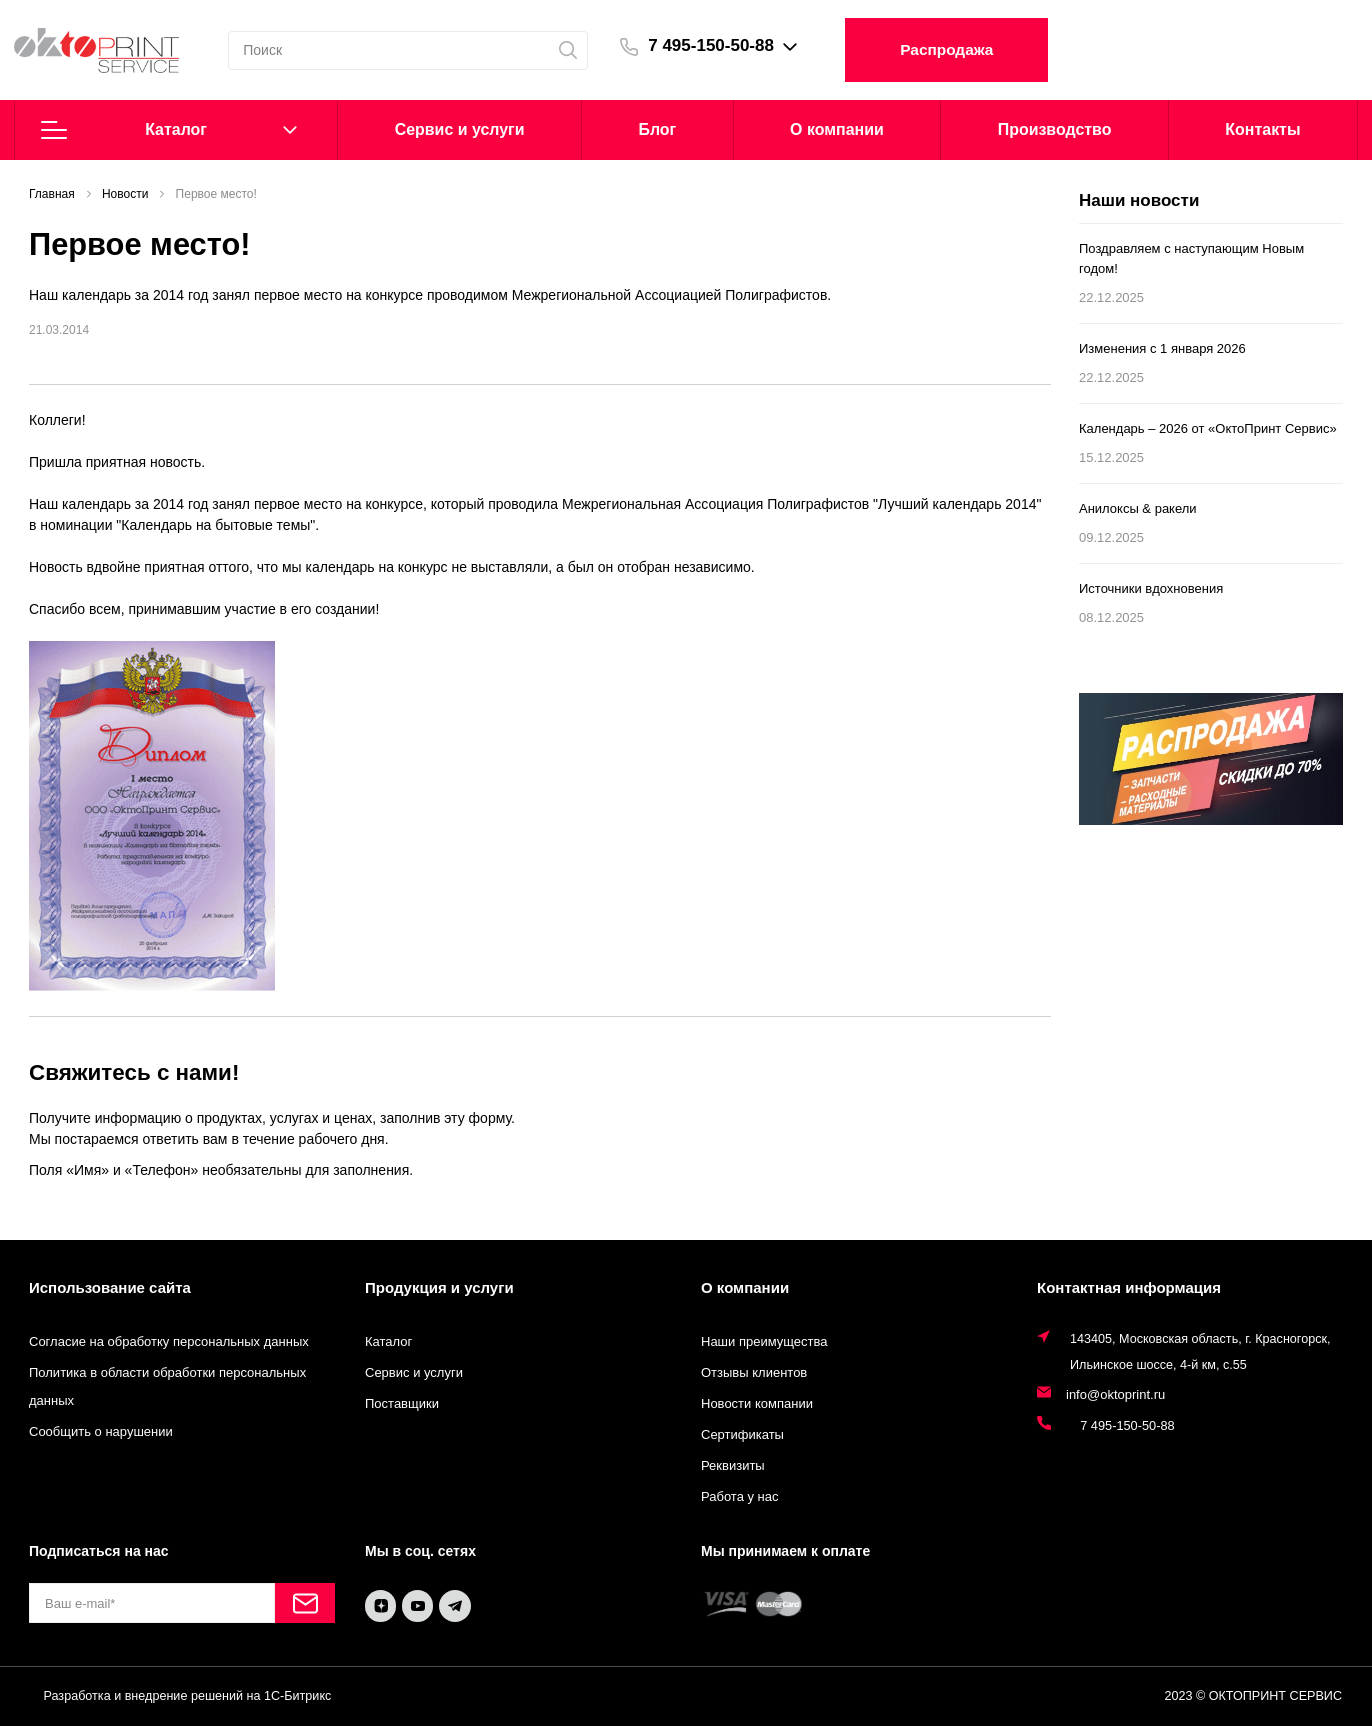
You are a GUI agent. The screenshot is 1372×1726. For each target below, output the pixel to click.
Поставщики (402, 1403)
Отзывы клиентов (754, 1372)
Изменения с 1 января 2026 (1162, 348)
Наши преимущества (764, 1341)
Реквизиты (733, 1465)
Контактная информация (1129, 1287)
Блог (657, 129)
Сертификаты (742, 1434)
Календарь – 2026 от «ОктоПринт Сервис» (1208, 428)
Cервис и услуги (460, 129)
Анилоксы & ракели (1138, 508)
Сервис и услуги (414, 1372)
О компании (837, 129)
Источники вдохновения (1151, 588)
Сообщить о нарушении (101, 1431)
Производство (1055, 129)
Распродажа (961, 49)
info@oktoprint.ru (1115, 1394)
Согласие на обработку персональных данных (169, 1341)
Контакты (1262, 129)
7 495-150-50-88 (724, 45)
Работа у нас (740, 1496)
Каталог (169, 130)
